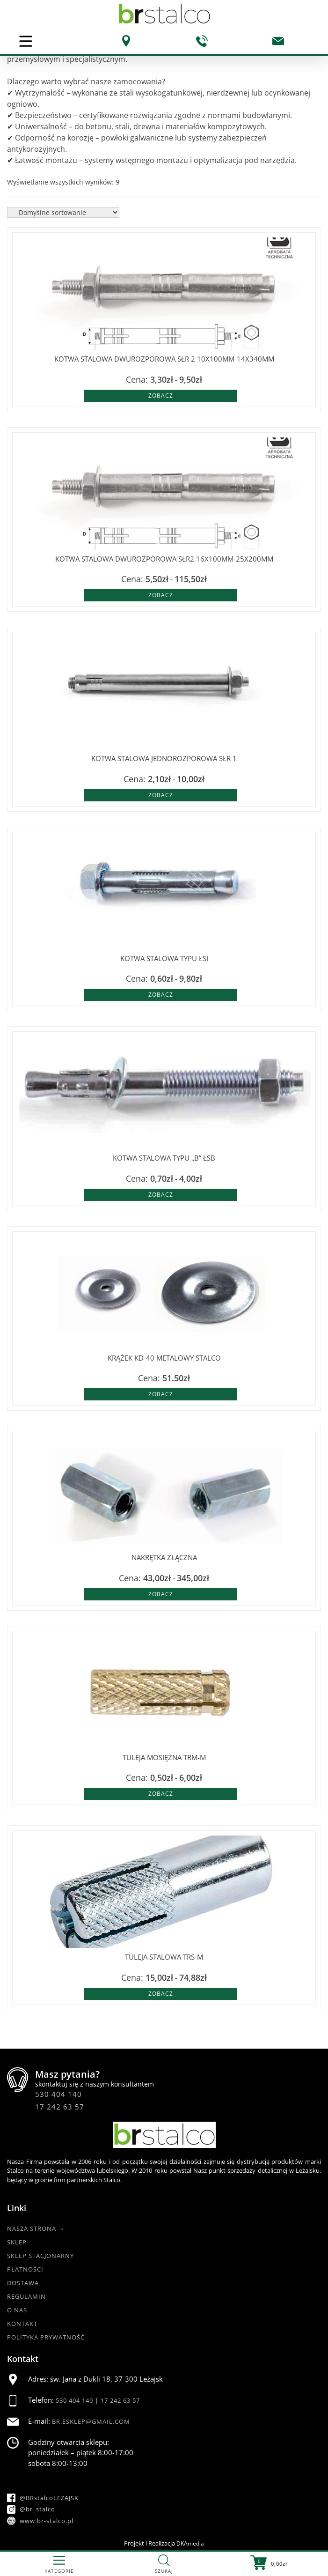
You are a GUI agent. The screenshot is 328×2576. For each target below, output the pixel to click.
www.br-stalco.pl (40, 2521)
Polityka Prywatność (46, 2337)
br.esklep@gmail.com (91, 2421)
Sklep (17, 2242)
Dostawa (23, 2283)
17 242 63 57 (59, 2106)
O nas (17, 2310)
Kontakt (22, 2323)
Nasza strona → (36, 2228)
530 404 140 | (78, 2400)
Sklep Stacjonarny (40, 2255)
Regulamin (26, 2296)
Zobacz (160, 396)
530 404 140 (58, 2094)
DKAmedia (190, 2543)
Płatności (25, 2269)
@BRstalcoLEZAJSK (43, 2498)
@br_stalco (31, 2509)
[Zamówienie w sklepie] (63, 212)
